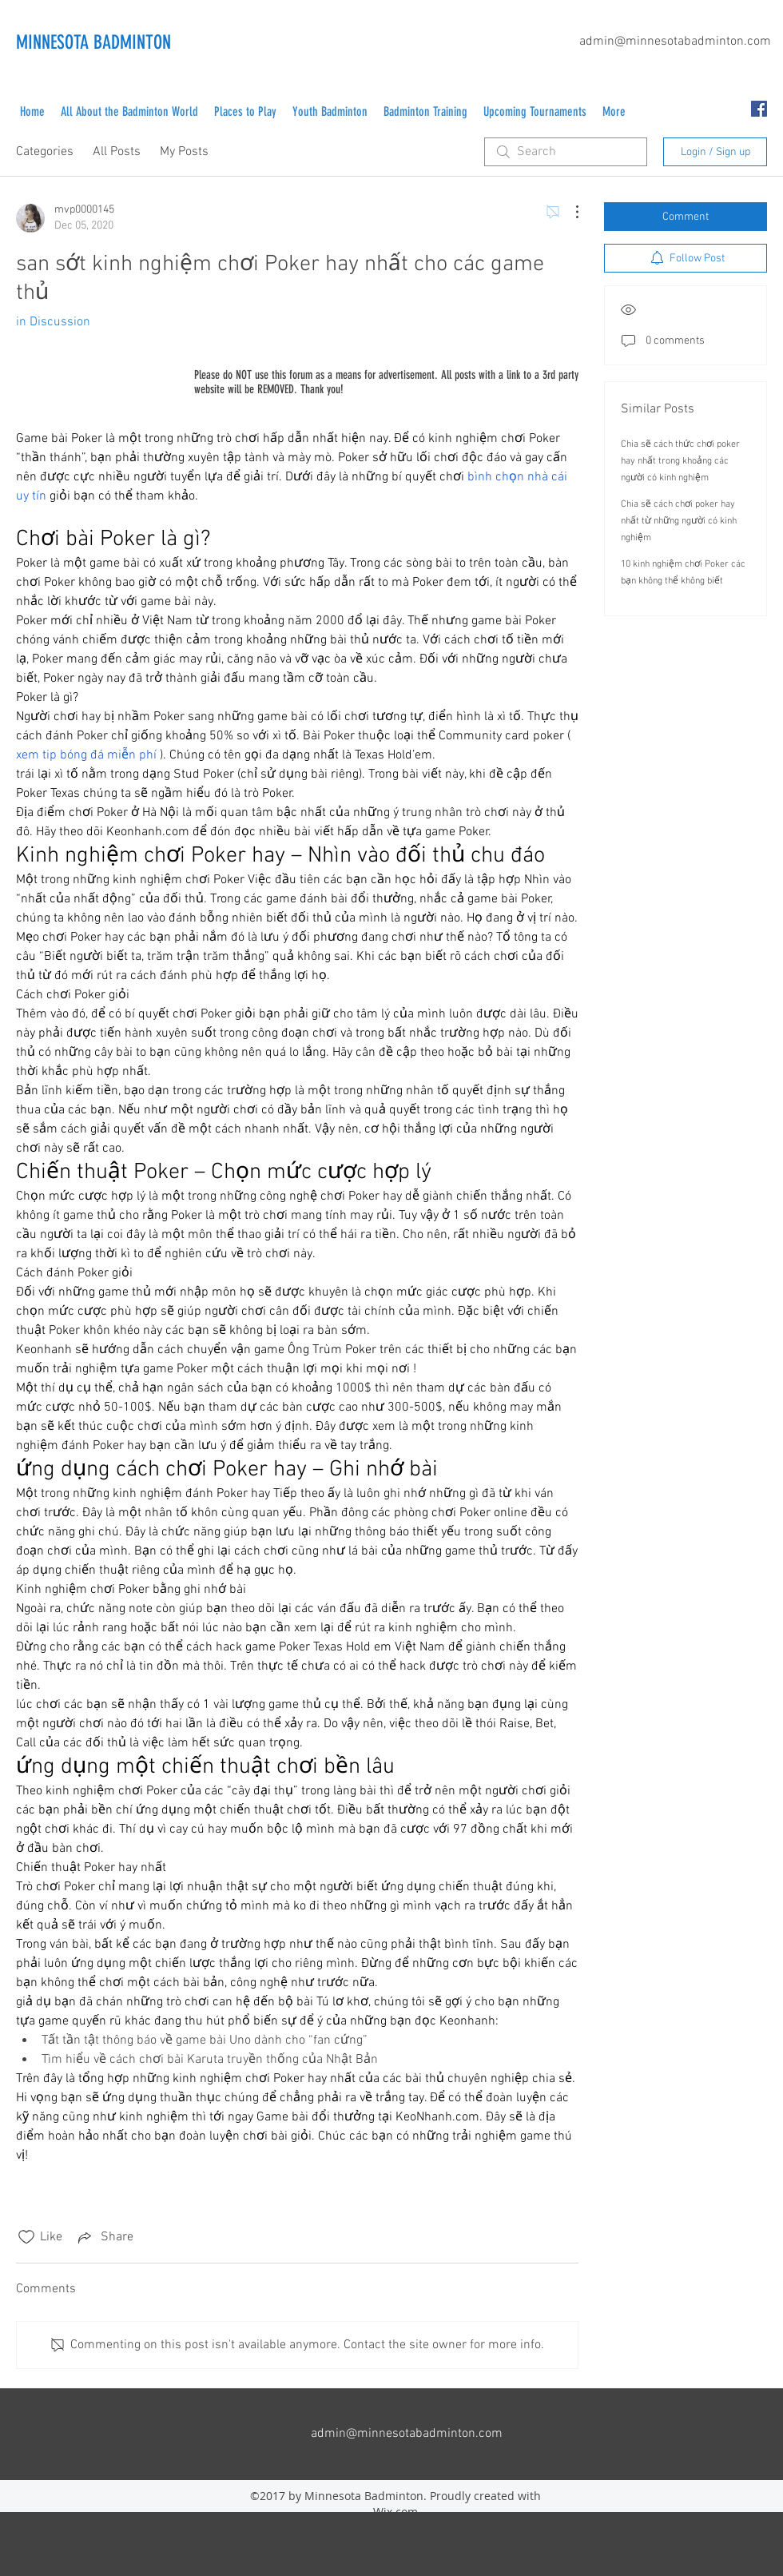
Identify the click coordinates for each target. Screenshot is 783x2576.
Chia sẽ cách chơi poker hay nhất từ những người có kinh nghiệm (679, 521)
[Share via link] (104, 2237)
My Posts (184, 152)
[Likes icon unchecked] (26, 2237)
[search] (565, 151)
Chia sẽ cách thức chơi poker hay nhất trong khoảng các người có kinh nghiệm (680, 461)
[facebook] (759, 109)
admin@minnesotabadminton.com (675, 42)
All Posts (117, 152)
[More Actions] (568, 211)
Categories (45, 152)
